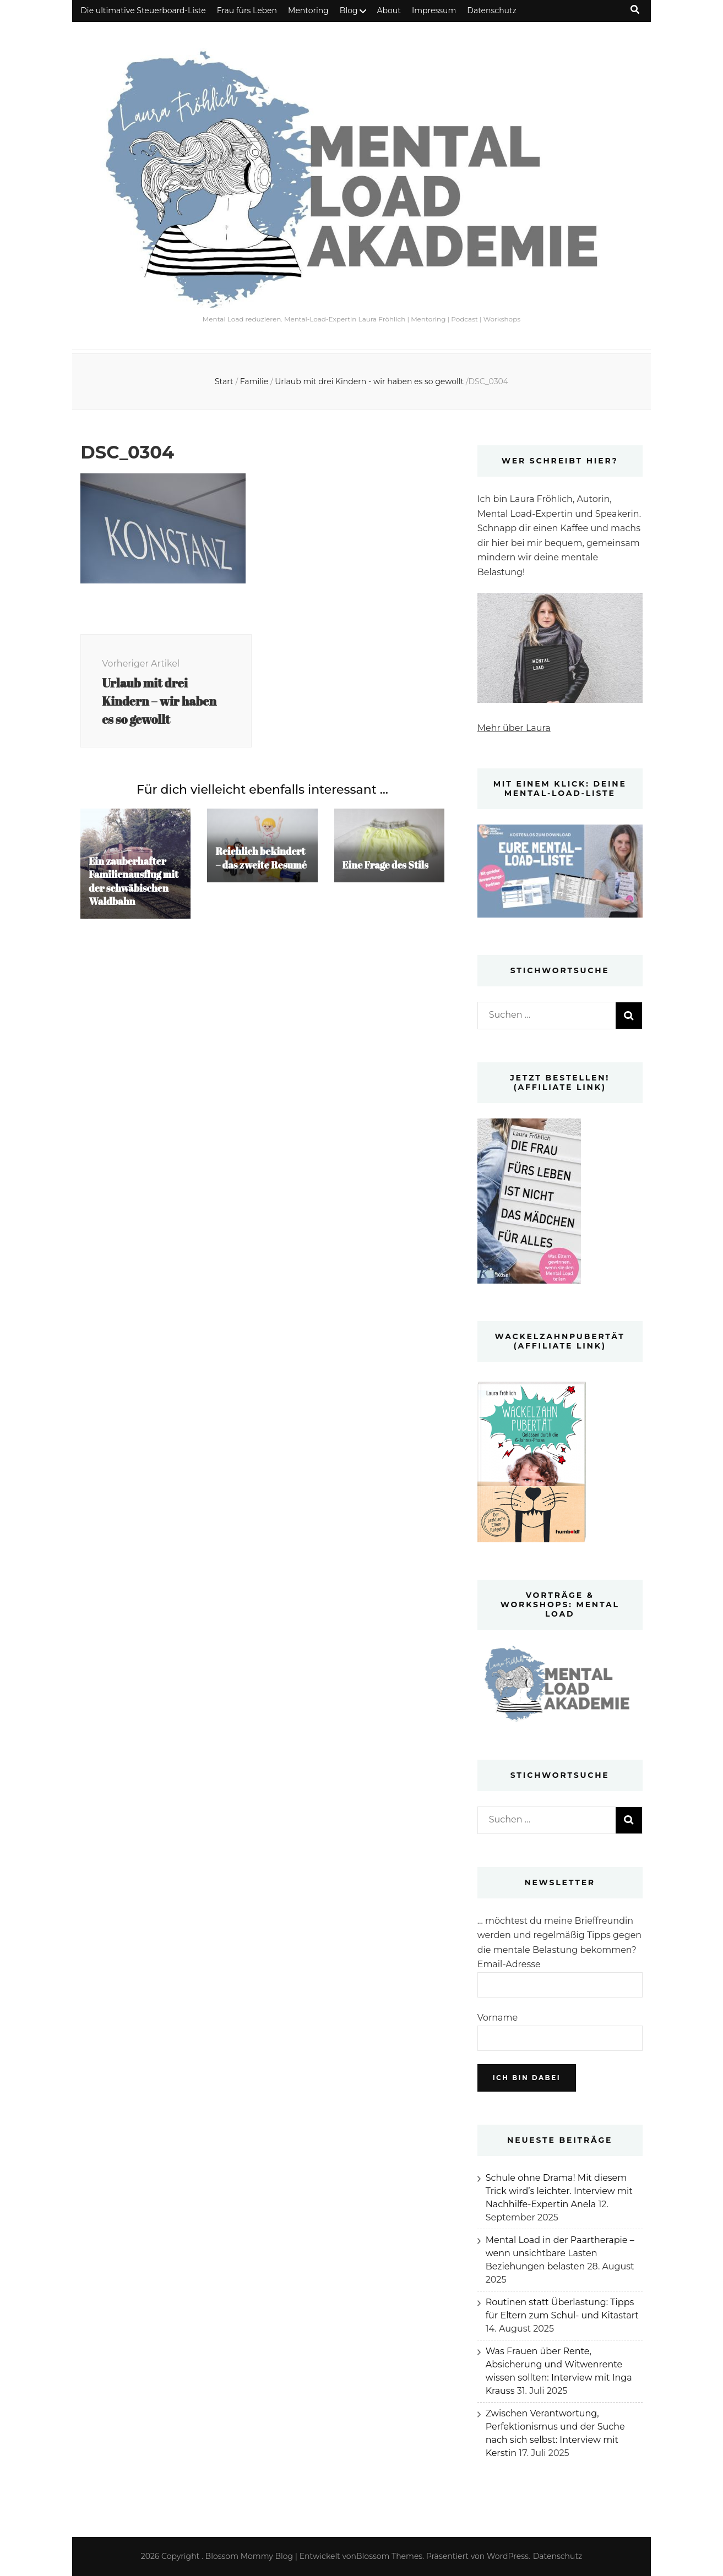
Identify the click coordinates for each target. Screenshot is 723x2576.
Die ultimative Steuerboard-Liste (142, 10)
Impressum (434, 10)
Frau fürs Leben (247, 10)
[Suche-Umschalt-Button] (634, 9)
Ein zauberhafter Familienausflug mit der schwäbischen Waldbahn (134, 884)
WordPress (508, 2556)
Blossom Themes (389, 2556)
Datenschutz (491, 10)
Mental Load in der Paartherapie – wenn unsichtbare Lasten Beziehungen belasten (560, 2253)
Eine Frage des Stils (386, 867)
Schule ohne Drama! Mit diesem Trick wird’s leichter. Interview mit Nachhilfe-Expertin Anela (559, 2191)
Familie (254, 381)
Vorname (497, 2017)
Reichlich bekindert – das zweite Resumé (261, 860)
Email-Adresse (509, 1964)
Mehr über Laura (514, 728)
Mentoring (308, 10)
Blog (349, 10)
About (389, 10)
